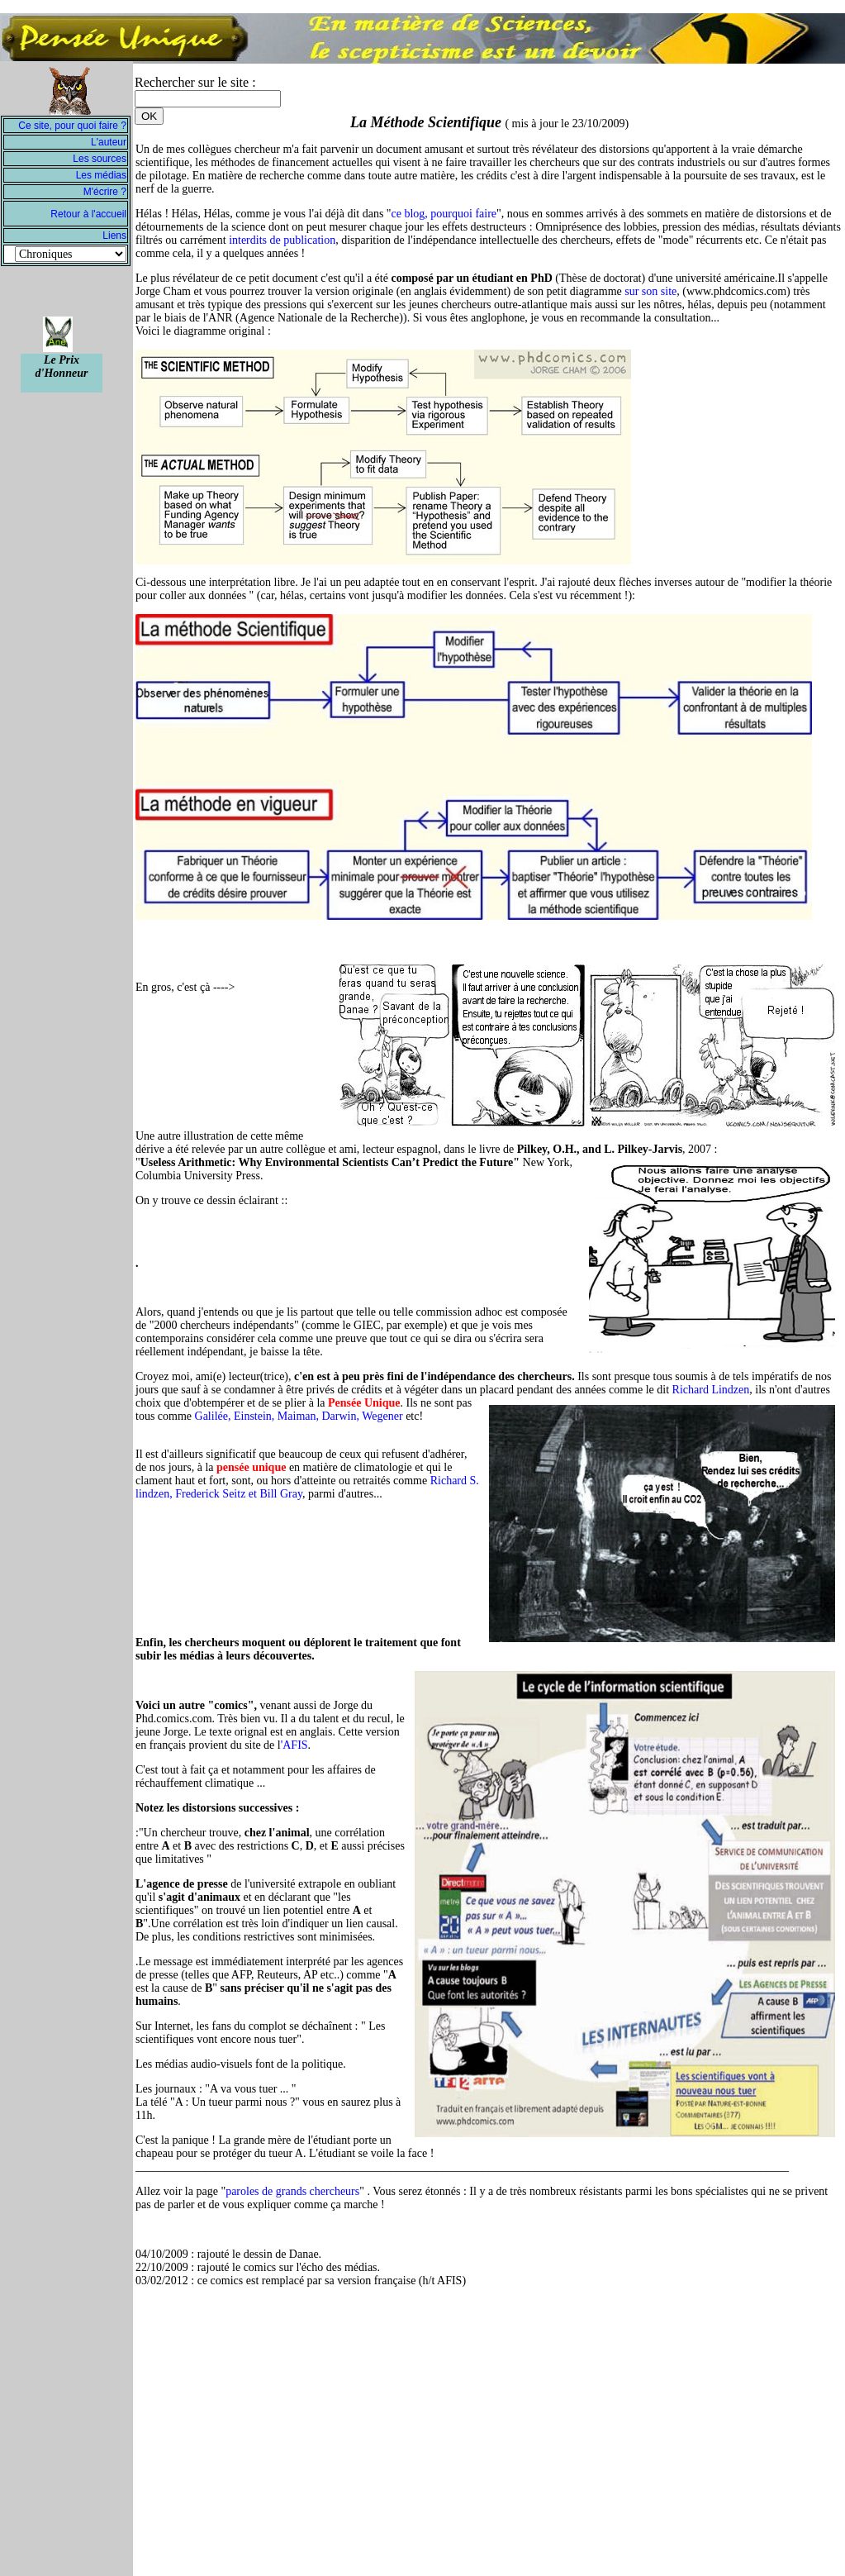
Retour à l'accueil (88, 214)
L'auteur (108, 142)
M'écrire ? (104, 192)
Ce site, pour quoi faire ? (72, 125)
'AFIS (294, 1745)
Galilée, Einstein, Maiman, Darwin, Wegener (299, 1416)
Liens (114, 235)
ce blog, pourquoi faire (444, 213)
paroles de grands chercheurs (292, 2191)
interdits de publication (282, 240)
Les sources (99, 158)
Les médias (101, 175)
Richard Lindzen (711, 1389)
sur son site (650, 291)
